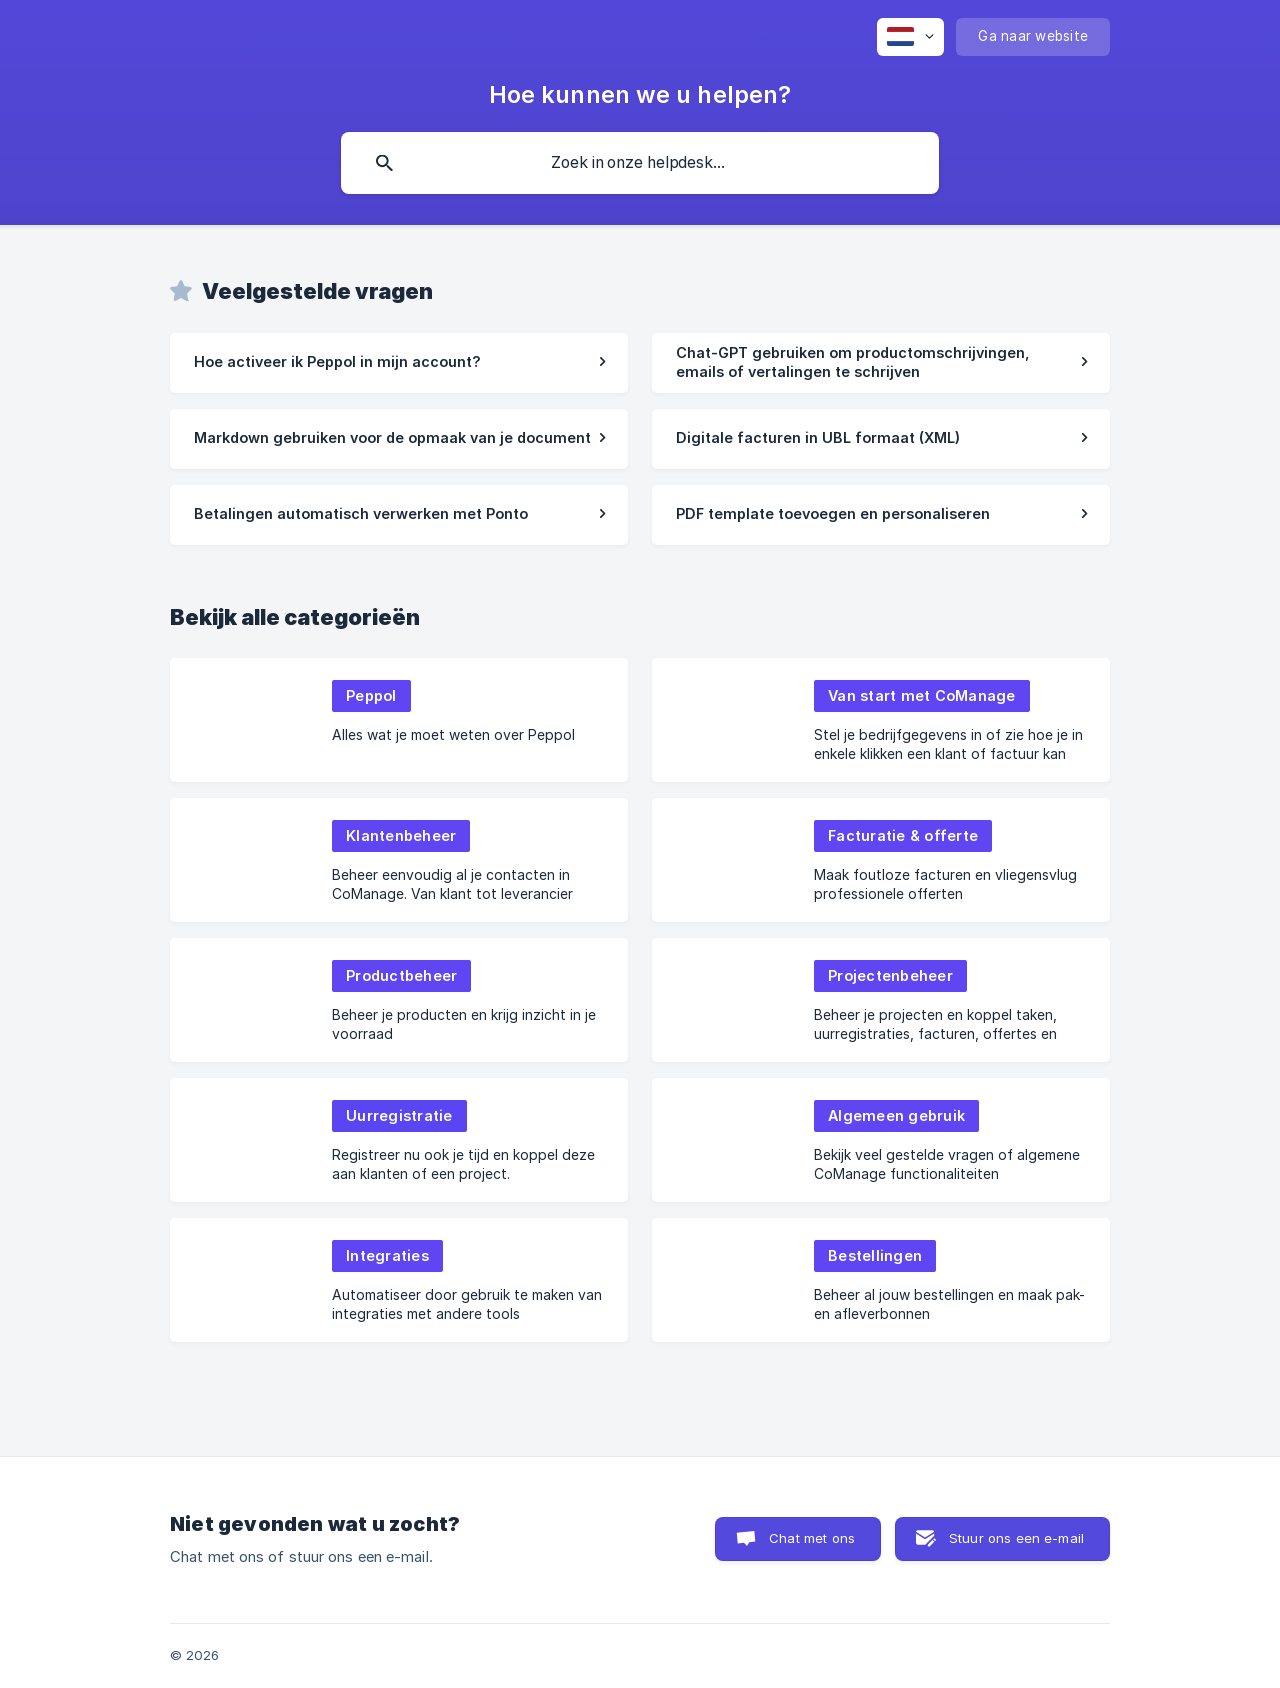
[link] (399, 363)
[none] (910, 37)
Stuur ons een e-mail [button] (1016, 1538)
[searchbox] (640, 163)
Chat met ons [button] (812, 1538)
